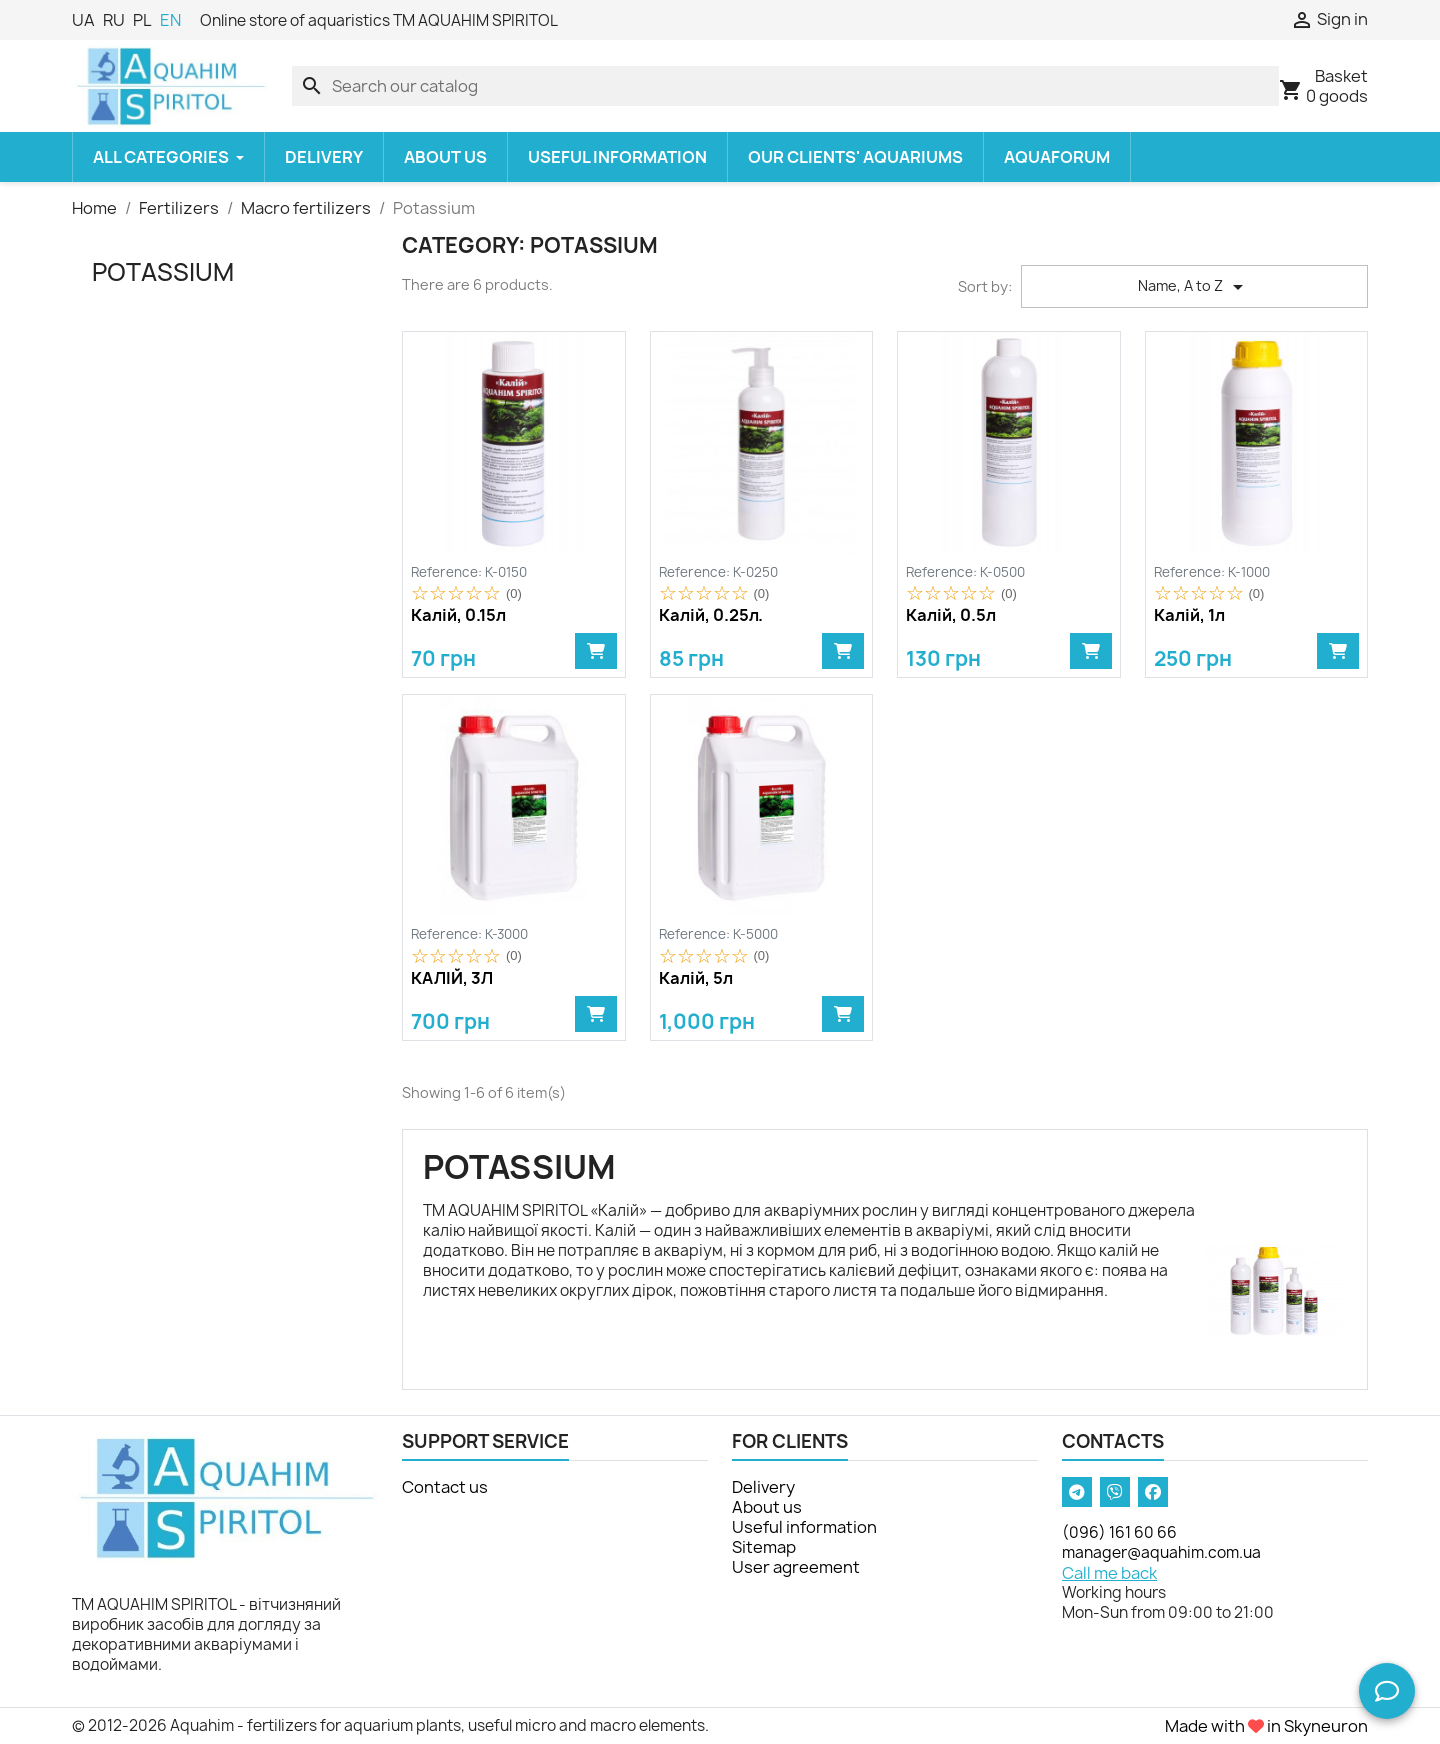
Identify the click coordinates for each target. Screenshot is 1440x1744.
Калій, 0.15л (458, 616)
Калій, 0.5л (951, 616)
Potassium (163, 272)
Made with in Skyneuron (1266, 1726)
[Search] (785, 86)
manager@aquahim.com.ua (1161, 1552)
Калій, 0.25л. (711, 616)
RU (114, 20)
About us (767, 1507)
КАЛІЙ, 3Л (452, 979)
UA (83, 20)
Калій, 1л (1189, 616)
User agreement (796, 1567)
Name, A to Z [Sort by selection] (1194, 287)
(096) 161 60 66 (1119, 1532)
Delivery (763, 1487)
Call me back (1109, 1573)
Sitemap (764, 1547)
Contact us (445, 1487)
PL (142, 20)
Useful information (804, 1527)
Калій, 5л (696, 979)
